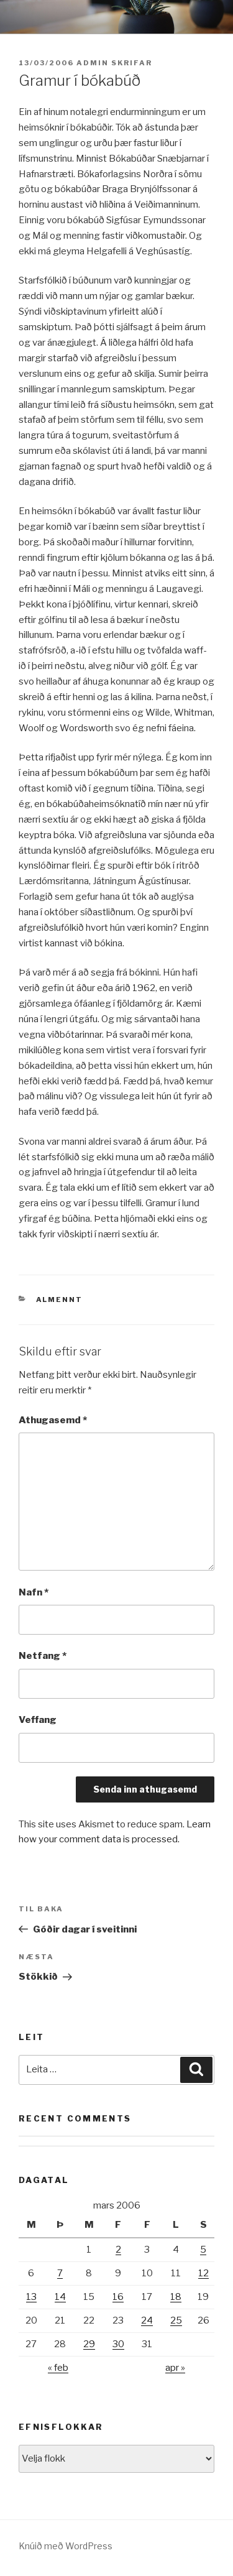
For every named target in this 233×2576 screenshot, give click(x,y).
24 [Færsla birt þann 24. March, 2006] (147, 2320)
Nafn (33, 1592)
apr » (175, 2367)
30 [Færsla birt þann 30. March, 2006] (118, 2344)
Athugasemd (53, 1420)
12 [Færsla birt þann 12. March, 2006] (203, 2273)
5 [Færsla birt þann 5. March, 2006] (203, 2249)
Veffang (38, 1719)
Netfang (42, 1655)
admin (92, 62)
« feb (58, 2367)
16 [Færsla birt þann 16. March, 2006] (118, 2296)
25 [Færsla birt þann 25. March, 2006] (176, 2320)
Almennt (59, 1299)
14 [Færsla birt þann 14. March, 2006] (60, 2296)
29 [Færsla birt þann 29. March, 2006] (89, 2344)
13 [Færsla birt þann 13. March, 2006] (31, 2296)
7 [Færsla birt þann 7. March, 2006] (60, 2273)
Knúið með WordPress (65, 2546)
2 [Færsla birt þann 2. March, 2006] (118, 2249)
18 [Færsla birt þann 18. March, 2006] (175, 2296)
